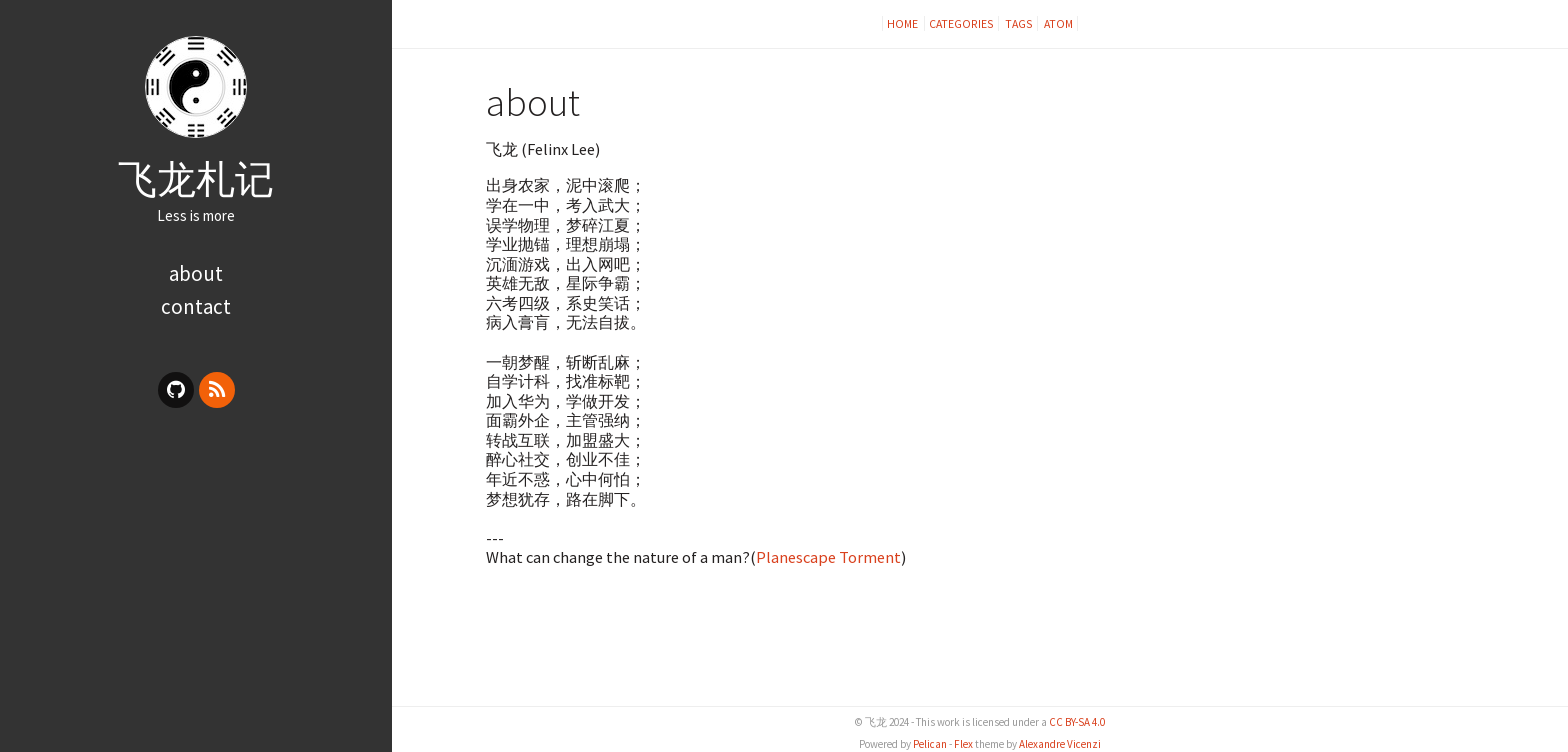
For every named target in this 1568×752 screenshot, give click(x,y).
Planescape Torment (828, 557)
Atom (1058, 23)
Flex (963, 744)
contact (196, 306)
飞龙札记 (196, 179)
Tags (1019, 23)
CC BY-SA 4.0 (1077, 722)
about (196, 273)
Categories (961, 23)
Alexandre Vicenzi (1060, 744)
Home (903, 23)
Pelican (930, 744)
